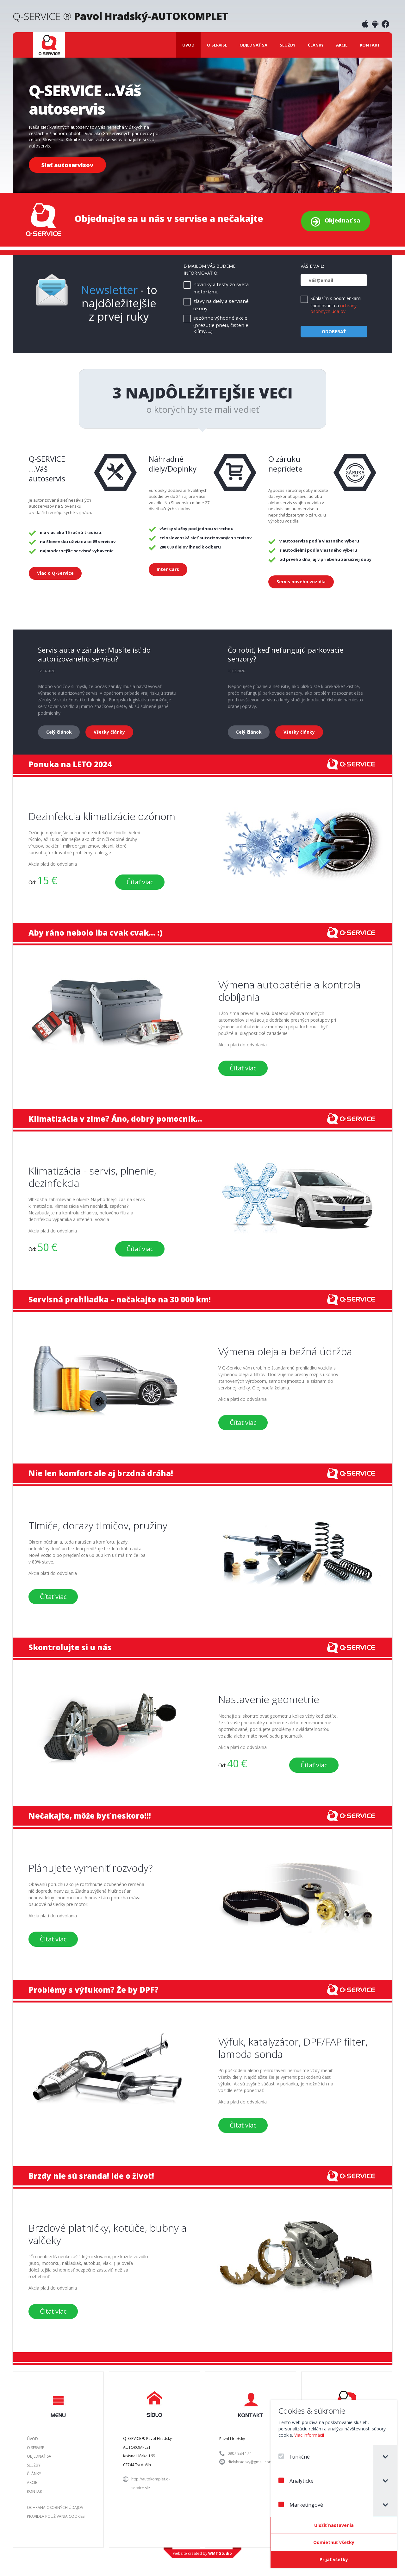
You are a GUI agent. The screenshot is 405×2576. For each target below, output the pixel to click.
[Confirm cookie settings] (334, 2525)
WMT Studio (220, 2553)
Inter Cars (168, 569)
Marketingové (300, 2505)
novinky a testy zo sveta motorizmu (221, 288)
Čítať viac (140, 882)
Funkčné (294, 2457)
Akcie (341, 45)
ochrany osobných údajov (333, 308)
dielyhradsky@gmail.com (249, 2462)
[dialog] (334, 2484)
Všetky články (109, 732)
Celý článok (59, 732)
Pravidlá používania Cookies (55, 2516)
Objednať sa (253, 45)
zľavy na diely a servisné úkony (221, 304)
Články (316, 45)
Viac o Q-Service (55, 573)
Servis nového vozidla (301, 582)
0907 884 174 (239, 2453)
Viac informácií (309, 2435)
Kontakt (370, 45)
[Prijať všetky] (334, 2559)
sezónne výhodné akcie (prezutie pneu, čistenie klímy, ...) (220, 325)
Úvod (188, 45)
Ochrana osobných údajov (55, 2507)
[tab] (385, 2457)
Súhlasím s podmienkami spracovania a (335, 305)
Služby (288, 45)
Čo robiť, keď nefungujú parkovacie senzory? (285, 654)
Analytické (296, 2481)
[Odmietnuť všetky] (334, 2542)
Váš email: (312, 266)
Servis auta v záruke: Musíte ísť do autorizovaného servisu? (94, 654)
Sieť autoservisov (67, 165)
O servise (217, 45)
